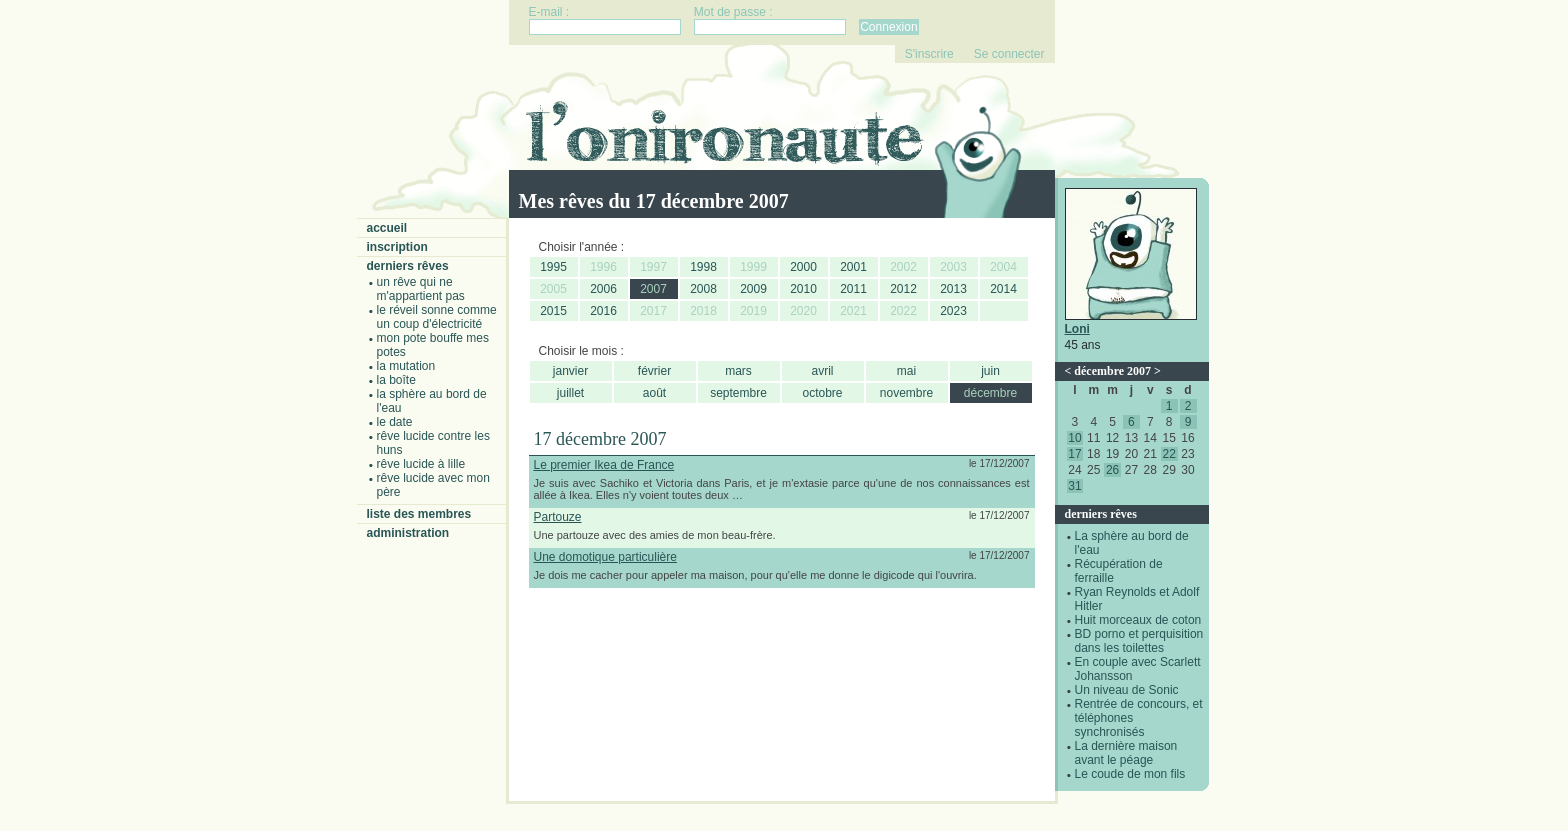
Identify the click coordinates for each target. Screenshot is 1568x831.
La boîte (396, 380)
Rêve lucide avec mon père (433, 485)
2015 (553, 311)
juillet (570, 393)
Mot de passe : (733, 12)
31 (1074, 486)
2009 (753, 289)
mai (906, 371)
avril (822, 371)
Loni (1077, 329)
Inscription (397, 247)
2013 (953, 289)
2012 (903, 289)
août (654, 393)
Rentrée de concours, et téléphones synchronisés (1139, 718)
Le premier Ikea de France (604, 465)
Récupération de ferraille (1119, 571)
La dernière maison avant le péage (1126, 753)
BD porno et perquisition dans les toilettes (1139, 641)
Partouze (558, 517)
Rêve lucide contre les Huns (433, 443)
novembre (906, 393)
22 (1168, 454)
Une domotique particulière (605, 557)
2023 (953, 311)
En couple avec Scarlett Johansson (1138, 669)
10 (1074, 438)
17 (1074, 454)
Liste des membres (419, 514)
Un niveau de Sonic (1127, 690)
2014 (1003, 289)
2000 (803, 267)
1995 (553, 267)
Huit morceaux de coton (1138, 620)
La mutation (406, 366)
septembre (738, 393)
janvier (570, 371)
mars (738, 371)
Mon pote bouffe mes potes (433, 345)
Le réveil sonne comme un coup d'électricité (437, 317)
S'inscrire (929, 54)
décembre (990, 393)
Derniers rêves (408, 266)
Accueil (387, 228)
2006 (603, 289)
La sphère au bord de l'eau (432, 401)
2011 (853, 289)
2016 (603, 311)
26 (1112, 470)
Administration (408, 533)
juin (990, 371)
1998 (703, 267)
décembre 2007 (1112, 371)
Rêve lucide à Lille (421, 464)
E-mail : (549, 12)
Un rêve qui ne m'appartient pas (421, 289)
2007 (653, 289)
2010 (803, 289)
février (654, 371)
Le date (395, 422)
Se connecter (1009, 54)
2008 (703, 289)
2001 (853, 267)
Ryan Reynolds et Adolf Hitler (1137, 599)
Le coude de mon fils (1130, 774)
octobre (822, 393)
